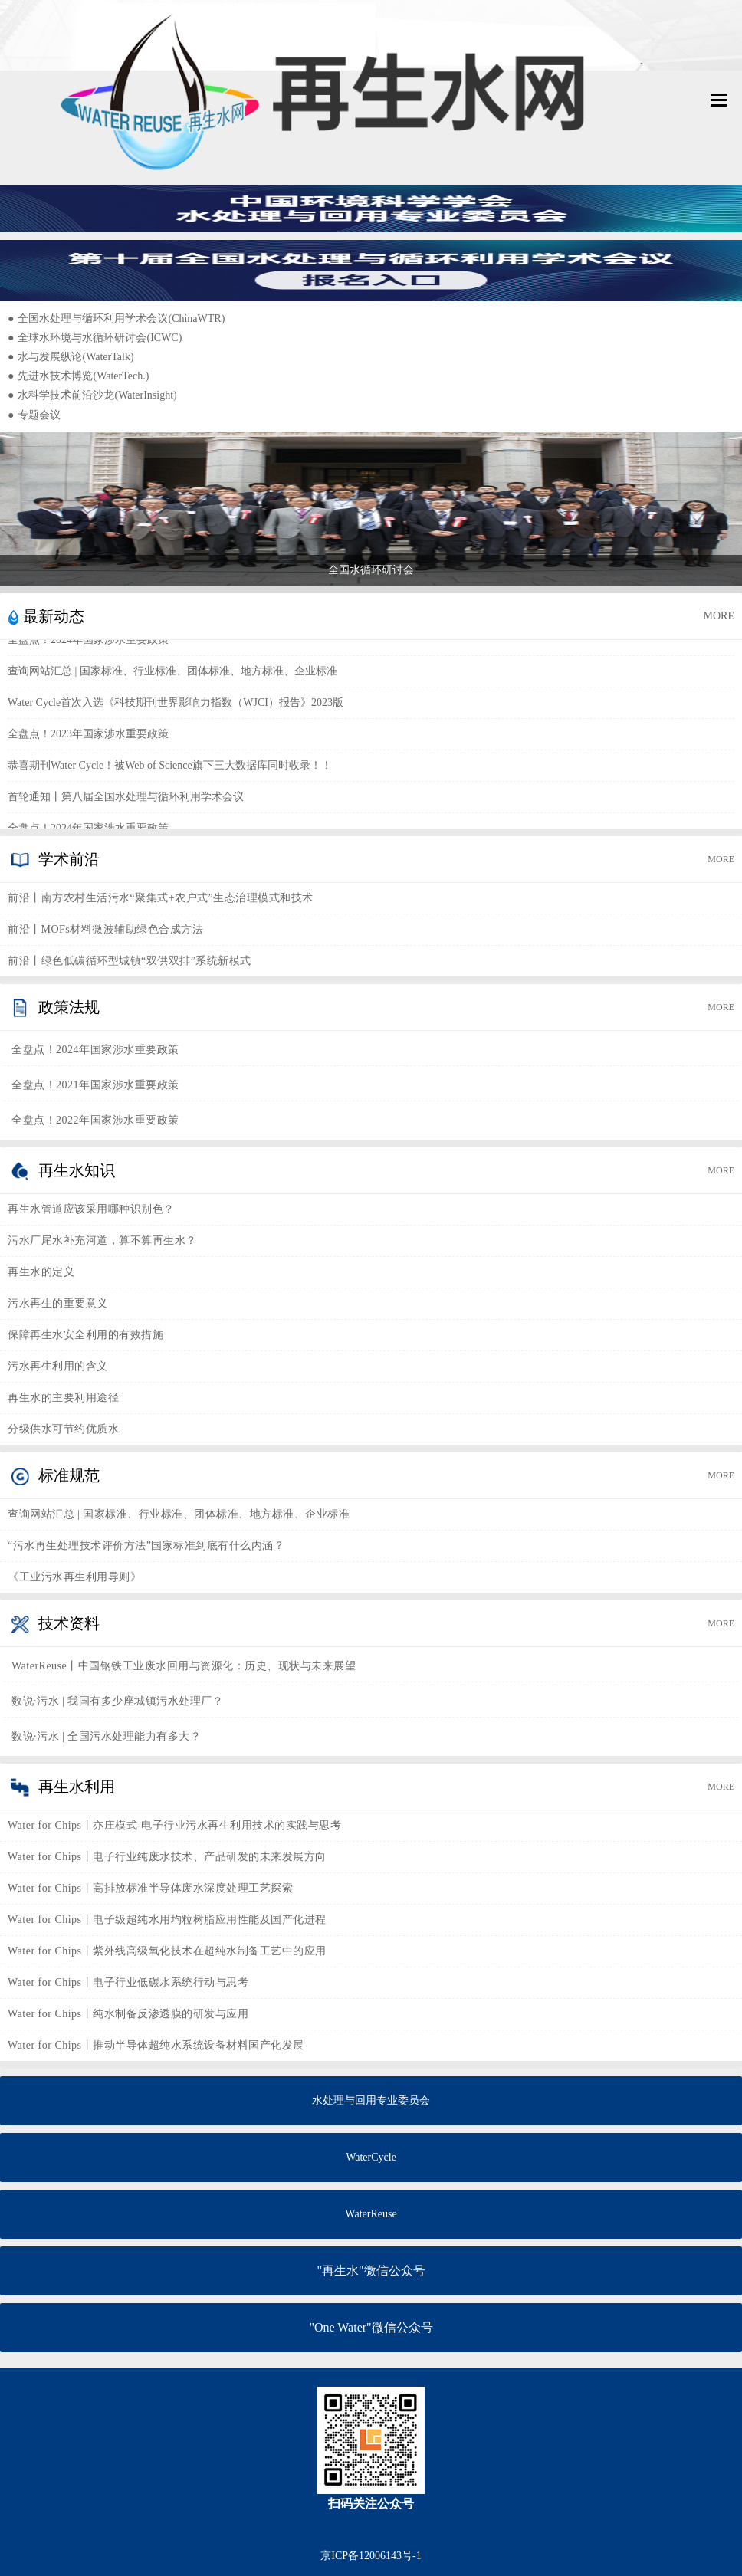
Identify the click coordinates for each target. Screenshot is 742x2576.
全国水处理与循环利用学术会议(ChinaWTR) (116, 318)
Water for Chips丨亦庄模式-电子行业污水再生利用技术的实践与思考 (174, 1825)
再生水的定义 (41, 1272)
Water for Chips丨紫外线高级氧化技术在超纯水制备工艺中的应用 (167, 1951)
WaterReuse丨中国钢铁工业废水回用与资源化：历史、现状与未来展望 (183, 1666)
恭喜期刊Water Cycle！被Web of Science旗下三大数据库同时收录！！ (170, 768)
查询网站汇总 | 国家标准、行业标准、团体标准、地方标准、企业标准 (172, 674)
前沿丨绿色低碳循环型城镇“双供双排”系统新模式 (129, 960)
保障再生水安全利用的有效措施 (85, 1335)
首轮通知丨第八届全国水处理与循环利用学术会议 (126, 800)
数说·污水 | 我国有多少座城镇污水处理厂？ (117, 1701)
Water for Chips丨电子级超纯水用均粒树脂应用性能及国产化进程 (167, 1919)
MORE (719, 616)
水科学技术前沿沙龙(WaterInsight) (92, 395)
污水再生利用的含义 (58, 1366)
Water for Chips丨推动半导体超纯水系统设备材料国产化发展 (156, 2045)
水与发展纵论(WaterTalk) (71, 357)
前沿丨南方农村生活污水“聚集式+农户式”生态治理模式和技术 (161, 898)
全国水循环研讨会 (371, 570)
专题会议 (34, 415)
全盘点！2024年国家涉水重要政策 (88, 642)
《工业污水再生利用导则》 (74, 1577)
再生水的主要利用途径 (63, 1397)
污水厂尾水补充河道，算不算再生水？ (102, 1240)
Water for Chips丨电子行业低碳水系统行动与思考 (128, 1982)
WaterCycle (371, 2157)
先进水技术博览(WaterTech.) (78, 376)
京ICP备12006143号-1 (370, 2555)
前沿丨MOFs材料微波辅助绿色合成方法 (105, 929)
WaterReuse (370, 2214)
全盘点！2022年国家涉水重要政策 (95, 1120)
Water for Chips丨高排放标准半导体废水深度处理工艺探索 (150, 1888)
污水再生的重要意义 (58, 1303)
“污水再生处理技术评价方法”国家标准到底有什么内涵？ (146, 1545)
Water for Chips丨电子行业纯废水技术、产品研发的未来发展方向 (167, 1856)
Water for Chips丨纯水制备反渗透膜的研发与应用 (128, 2014)
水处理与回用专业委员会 (371, 2100)
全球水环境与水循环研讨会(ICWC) (95, 337)
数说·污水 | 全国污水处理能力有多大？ (106, 1736)
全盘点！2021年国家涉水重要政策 (95, 1085)
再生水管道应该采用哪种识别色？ (91, 1209)
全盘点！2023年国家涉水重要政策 (88, 737)
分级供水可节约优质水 (63, 1429)
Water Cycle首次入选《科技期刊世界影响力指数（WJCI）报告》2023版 (175, 705)
